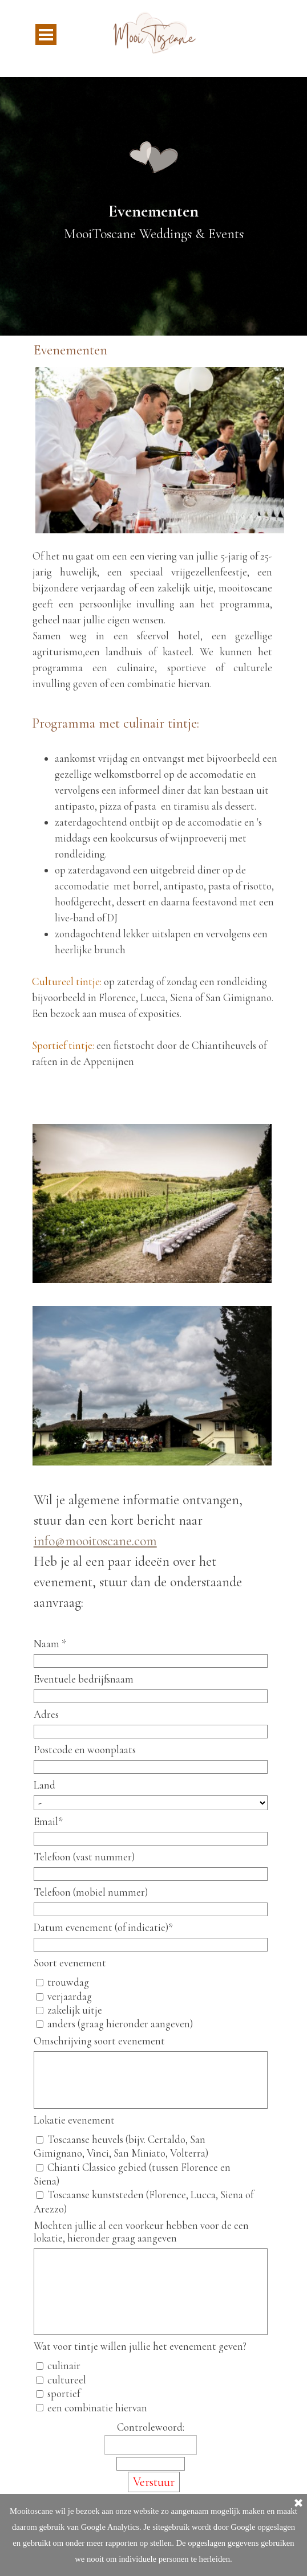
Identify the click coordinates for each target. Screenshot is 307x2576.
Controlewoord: (150, 2427)
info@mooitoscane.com (95, 1541)
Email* (48, 1821)
